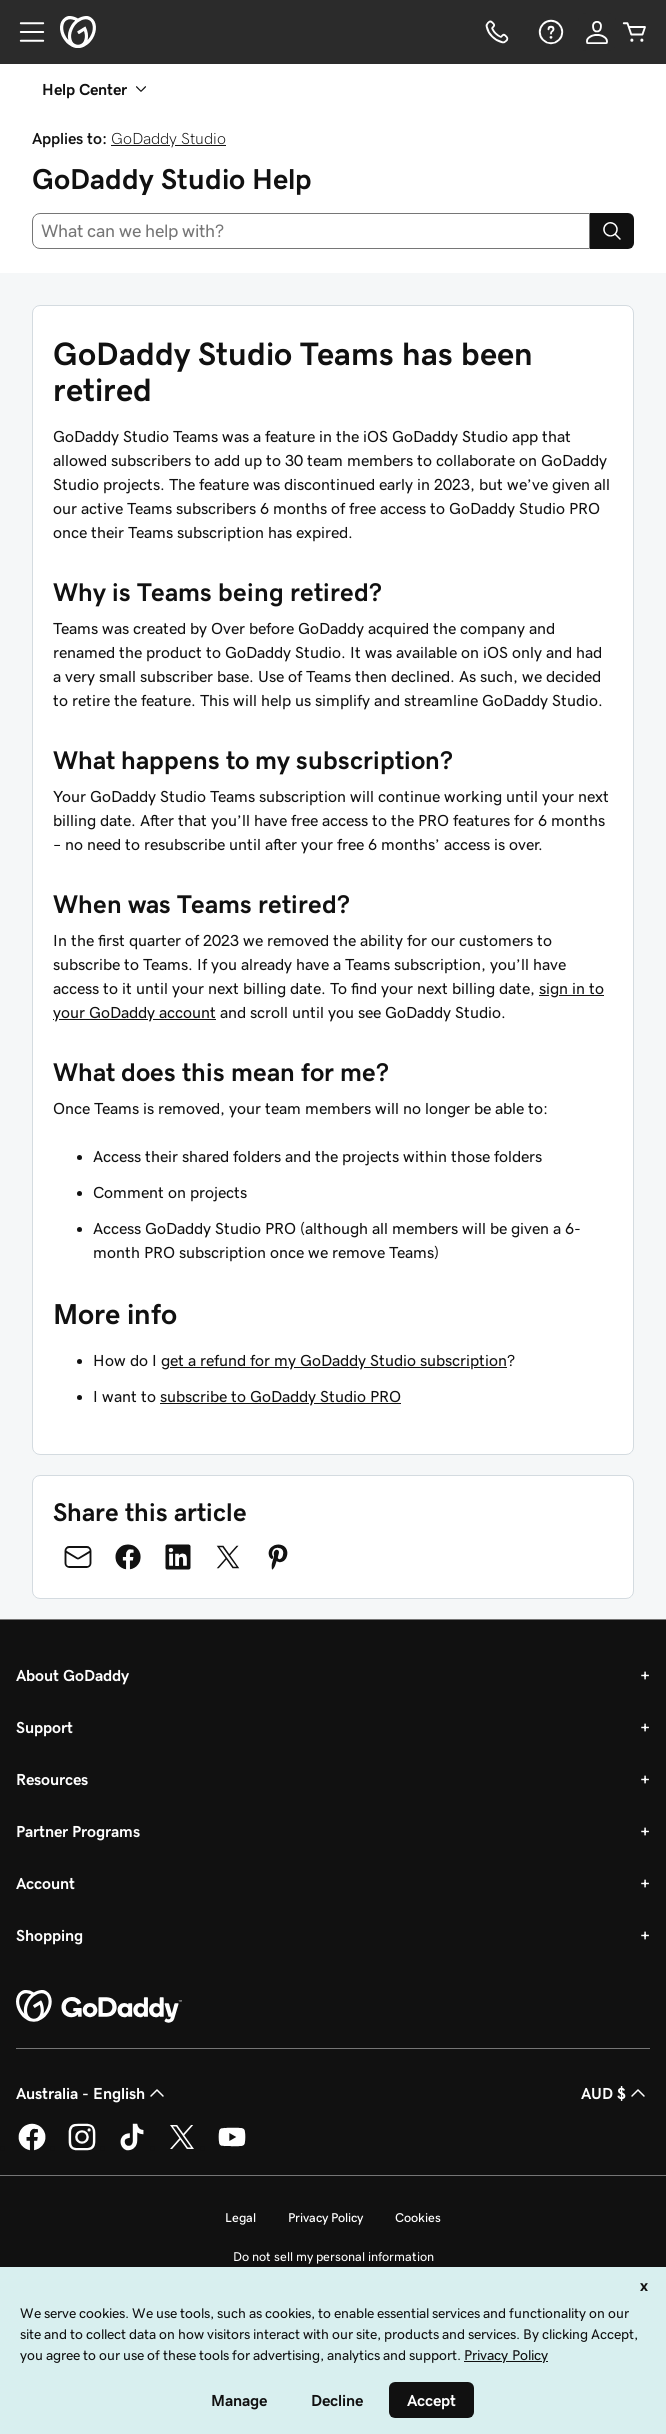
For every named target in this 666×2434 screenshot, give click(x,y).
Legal (240, 2217)
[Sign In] (597, 32)
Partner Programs (78, 1831)
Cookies (418, 2217)
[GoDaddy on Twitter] (182, 2147)
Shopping (49, 1935)
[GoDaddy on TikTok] (132, 2147)
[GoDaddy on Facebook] (32, 2147)
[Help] (549, 32)
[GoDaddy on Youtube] (232, 2147)
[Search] (612, 231)
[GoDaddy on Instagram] (82, 2147)
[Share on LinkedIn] (178, 1557)
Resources (52, 1779)
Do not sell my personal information (333, 2256)
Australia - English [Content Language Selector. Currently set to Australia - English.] (92, 2093)
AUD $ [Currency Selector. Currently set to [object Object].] (615, 2093)
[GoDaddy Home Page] (99, 2007)
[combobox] (311, 231)
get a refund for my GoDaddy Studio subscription (334, 1360)
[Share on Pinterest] (278, 1557)
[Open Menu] (24, 32)
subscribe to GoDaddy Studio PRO (280, 1396)
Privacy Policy (325, 2217)
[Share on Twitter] (228, 1557)
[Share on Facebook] (128, 1557)
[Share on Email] (78, 1557)
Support (44, 1727)
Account (45, 1883)
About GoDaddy (72, 1675)
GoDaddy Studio (168, 138)
